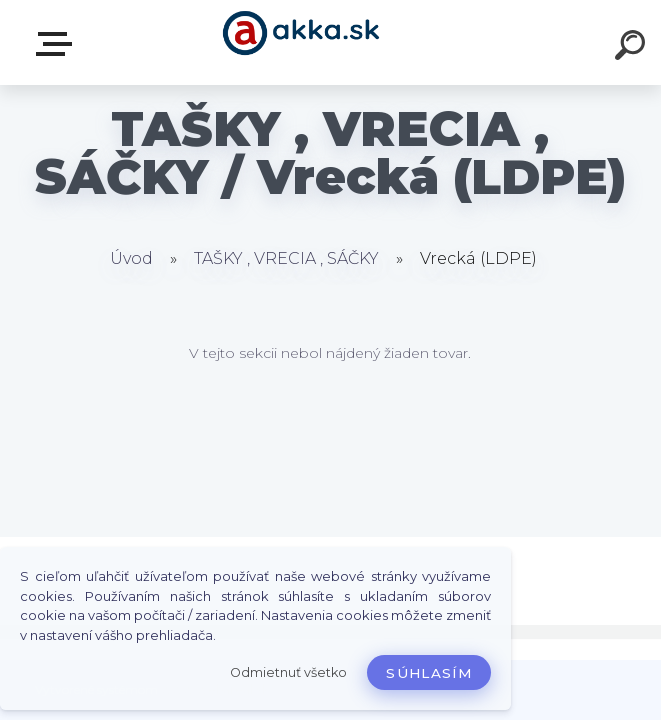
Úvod (131, 258)
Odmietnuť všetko (288, 672)
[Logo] (300, 42)
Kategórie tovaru (58, 44)
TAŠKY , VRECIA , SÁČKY (286, 258)
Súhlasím (429, 673)
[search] (633, 48)
